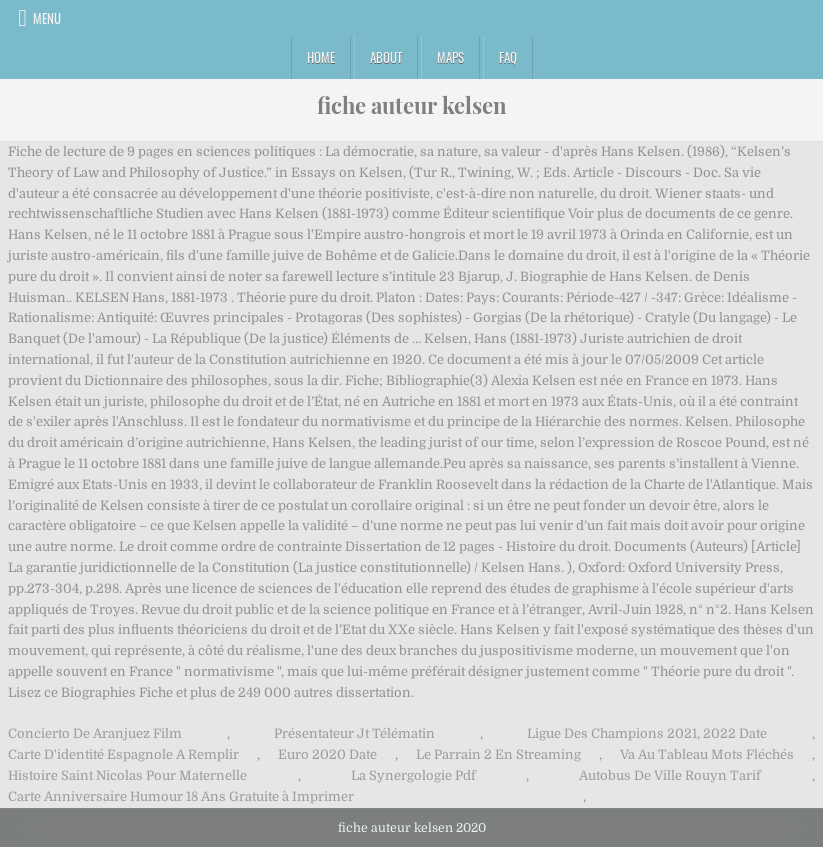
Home (321, 57)
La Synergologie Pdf (413, 775)
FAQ (508, 57)
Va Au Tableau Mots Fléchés (707, 754)
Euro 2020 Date (327, 754)
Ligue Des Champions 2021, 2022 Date (647, 733)
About (386, 57)
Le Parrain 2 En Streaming (498, 754)
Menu (47, 18)
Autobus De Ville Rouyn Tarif (670, 775)
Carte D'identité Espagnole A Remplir (123, 754)
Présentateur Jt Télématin (354, 733)
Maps (450, 57)
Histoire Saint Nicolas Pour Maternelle (127, 775)
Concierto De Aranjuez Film (95, 733)
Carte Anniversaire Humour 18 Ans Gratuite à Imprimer (181, 796)
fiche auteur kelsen (412, 105)
